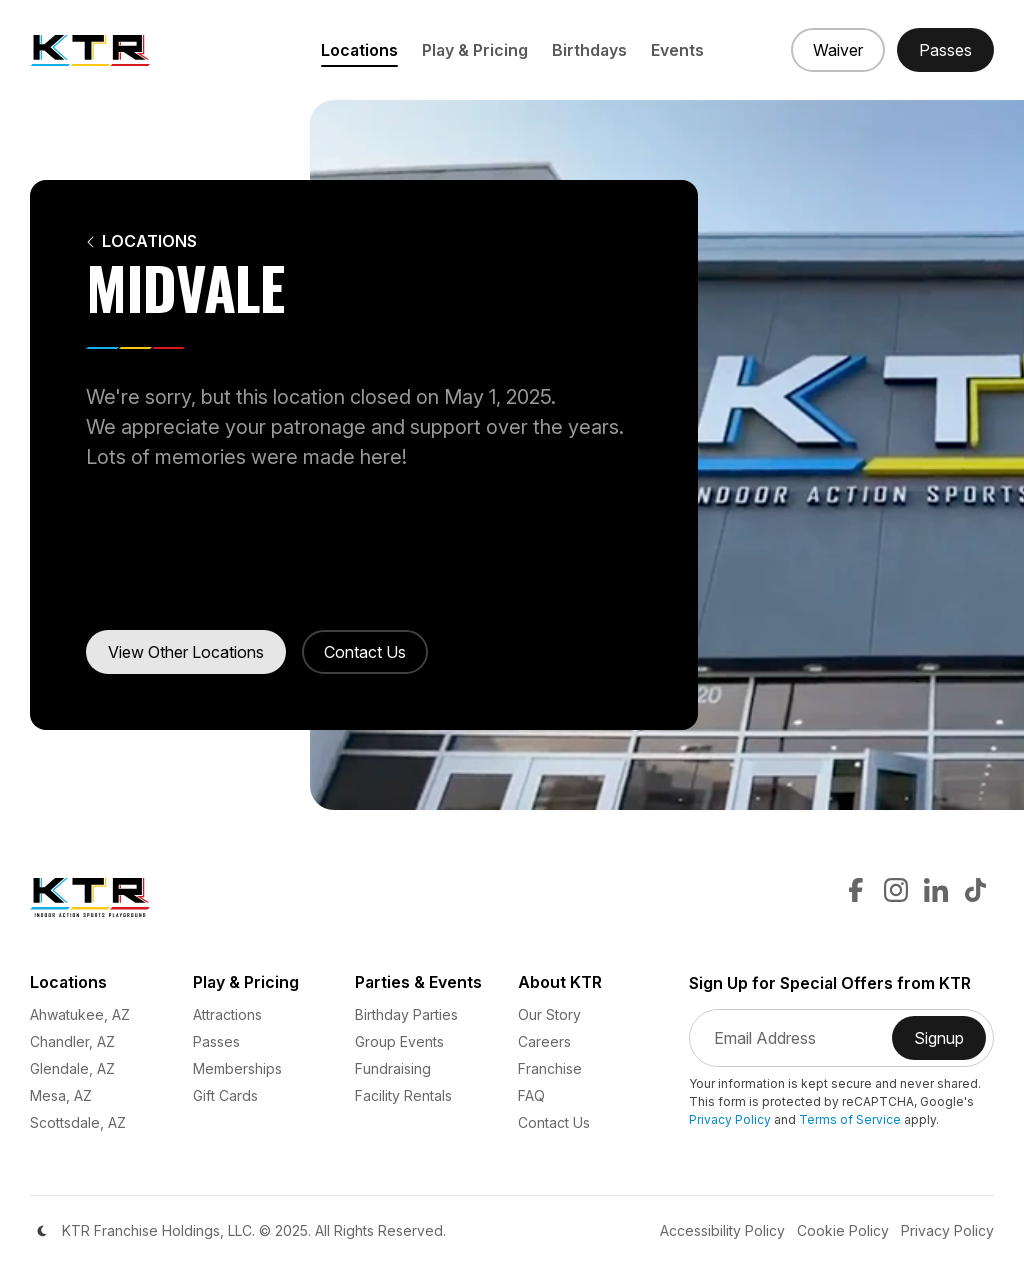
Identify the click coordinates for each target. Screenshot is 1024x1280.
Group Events (399, 1041)
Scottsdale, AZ (78, 1122)
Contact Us (365, 652)
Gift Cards (225, 1095)
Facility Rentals (403, 1095)
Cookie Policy (843, 1230)
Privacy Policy (730, 1119)
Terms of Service (850, 1119)
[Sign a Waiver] (838, 50)
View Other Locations (186, 652)
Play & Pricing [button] (475, 50)
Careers (544, 1041)
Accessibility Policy (722, 1230)
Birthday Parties (406, 1014)
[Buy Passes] (945, 50)
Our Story (549, 1014)
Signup (950, 1044)
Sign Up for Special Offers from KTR (830, 983)
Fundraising (393, 1068)
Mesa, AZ (61, 1095)
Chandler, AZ (72, 1041)
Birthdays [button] (589, 50)
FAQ (531, 1095)
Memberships (237, 1068)
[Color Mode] (42, 1231)
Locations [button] (359, 50)
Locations (141, 241)
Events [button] (677, 50)
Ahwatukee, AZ (80, 1014)
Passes (216, 1041)
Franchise (550, 1068)
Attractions (227, 1014)
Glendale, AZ (72, 1068)
